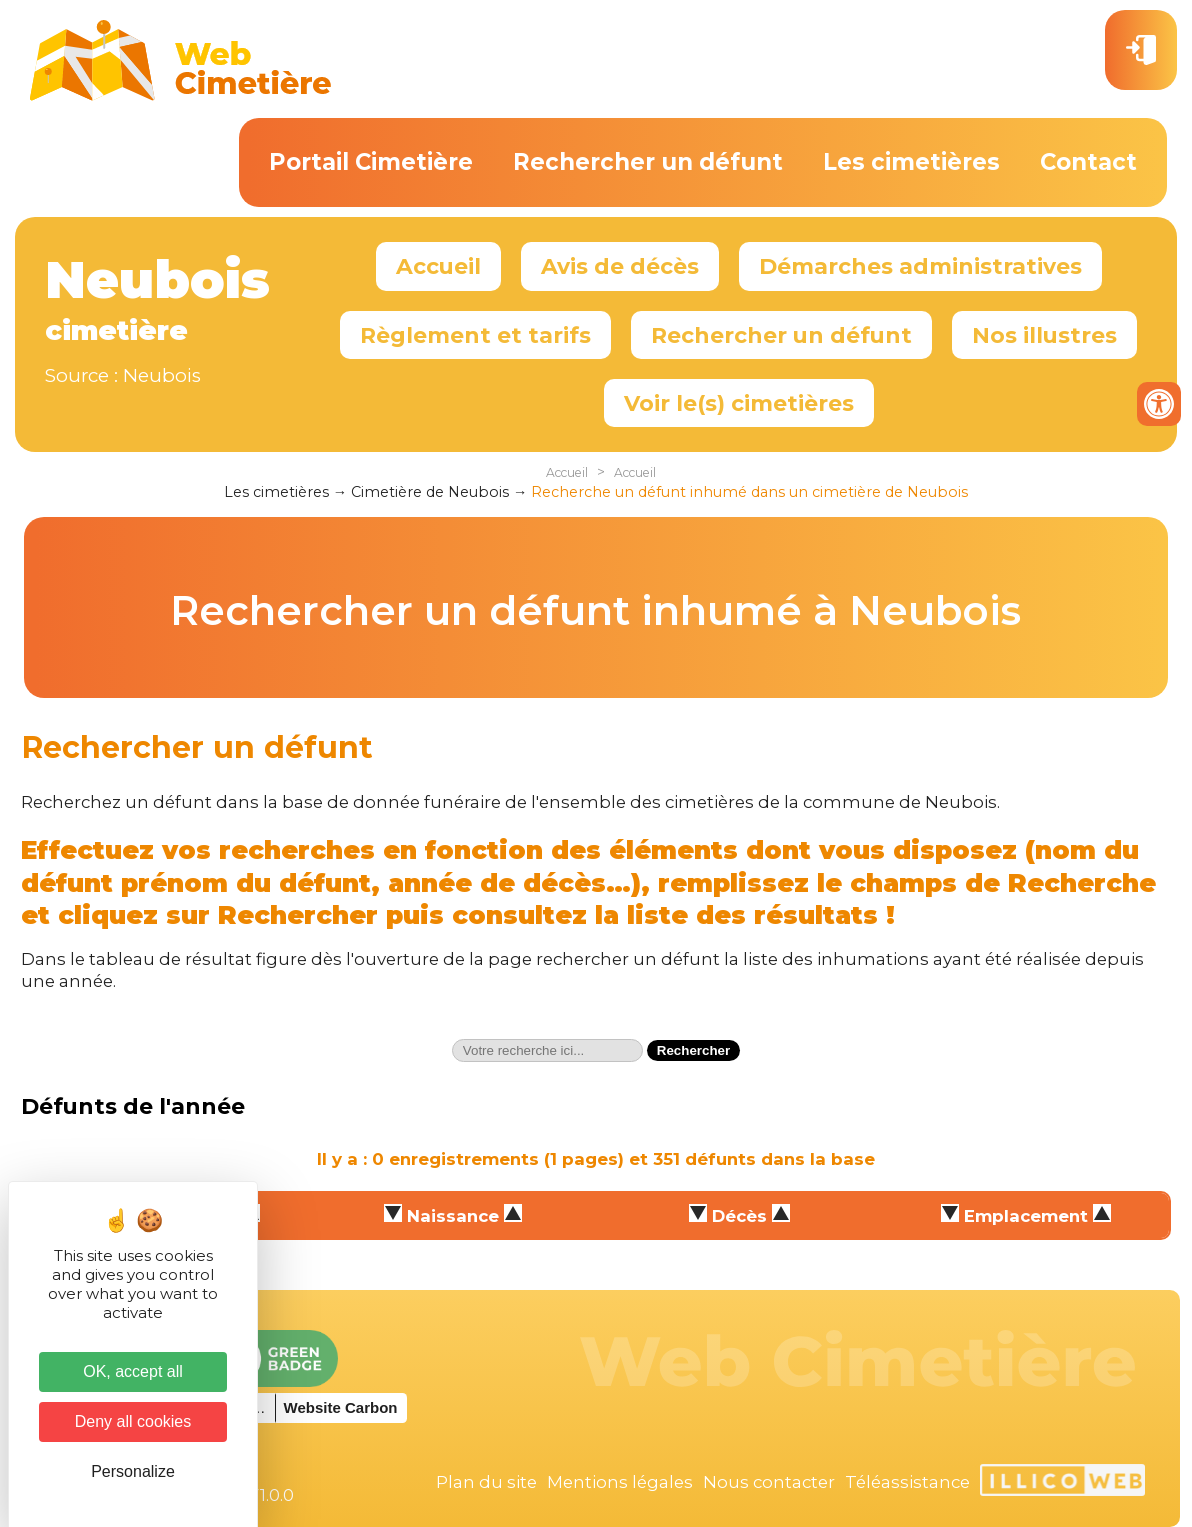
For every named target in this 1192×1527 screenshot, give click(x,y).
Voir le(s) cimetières (739, 403)
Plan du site (486, 1482)
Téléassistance (907, 1482)
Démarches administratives (920, 266)
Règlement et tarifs (475, 335)
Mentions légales (620, 1482)
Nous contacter (769, 1482)
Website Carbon (341, 1407)
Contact (1088, 162)
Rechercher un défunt (648, 162)
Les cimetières (911, 162)
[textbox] (547, 1050)
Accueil (438, 266)
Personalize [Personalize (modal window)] (133, 1471)
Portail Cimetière (371, 162)
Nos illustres (1044, 335)
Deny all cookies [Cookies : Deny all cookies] (133, 1421)
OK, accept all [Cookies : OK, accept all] (133, 1371)
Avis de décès (620, 266)
